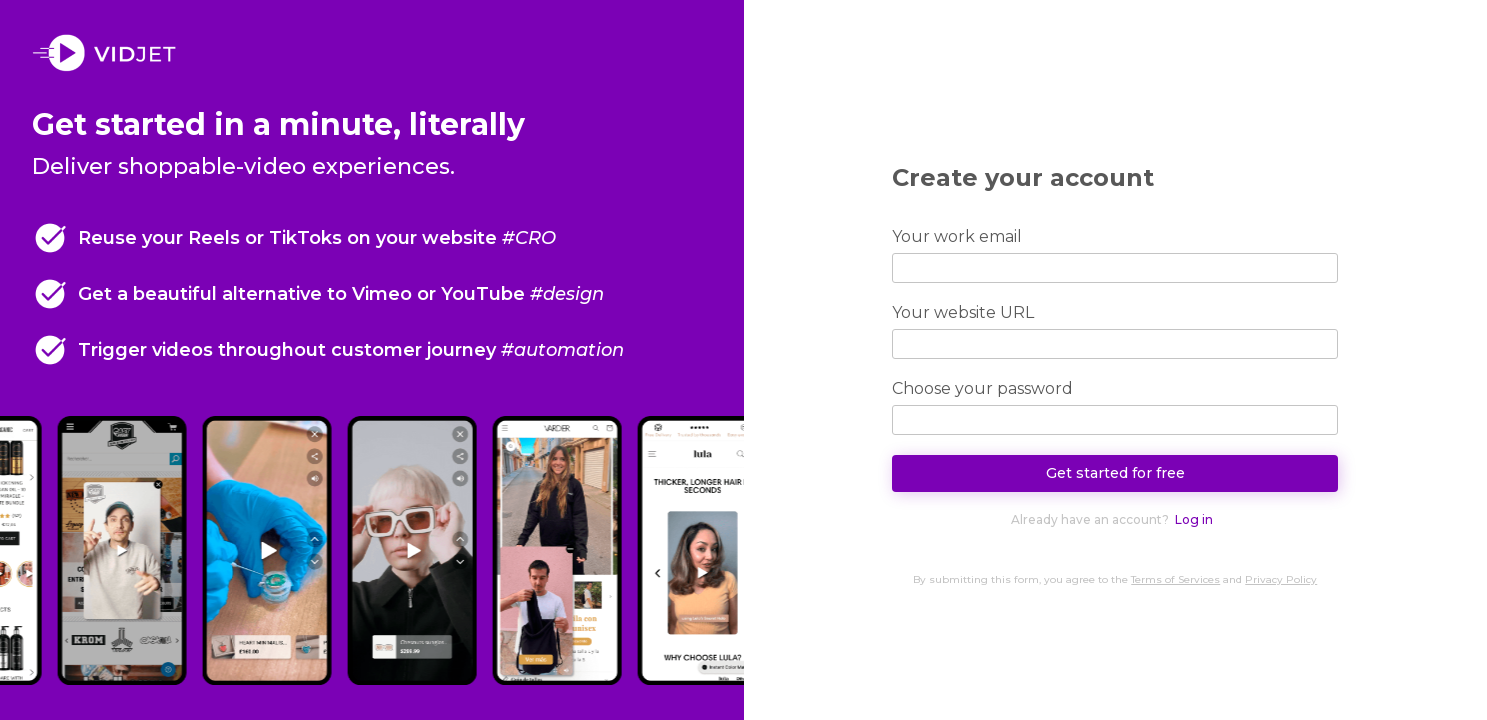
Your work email (957, 236)
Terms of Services (1175, 579)
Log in (1194, 519)
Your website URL (963, 312)
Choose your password (982, 388)
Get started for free (1115, 473)
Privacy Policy (1281, 579)
